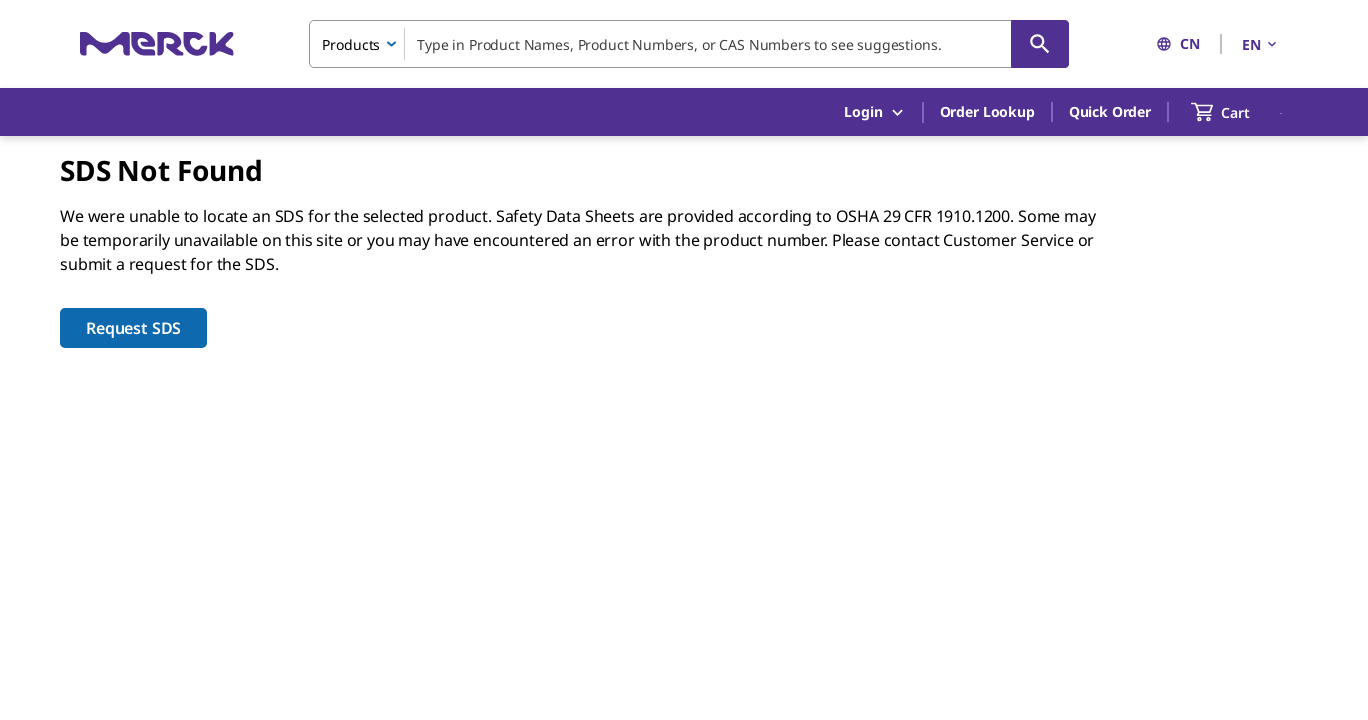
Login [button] (874, 112)
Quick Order (1110, 111)
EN (1261, 44)
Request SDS (133, 328)
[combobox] (689, 44)
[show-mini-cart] (1238, 112)
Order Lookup (987, 111)
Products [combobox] (351, 44)
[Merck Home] (157, 43)
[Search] (1040, 44)
